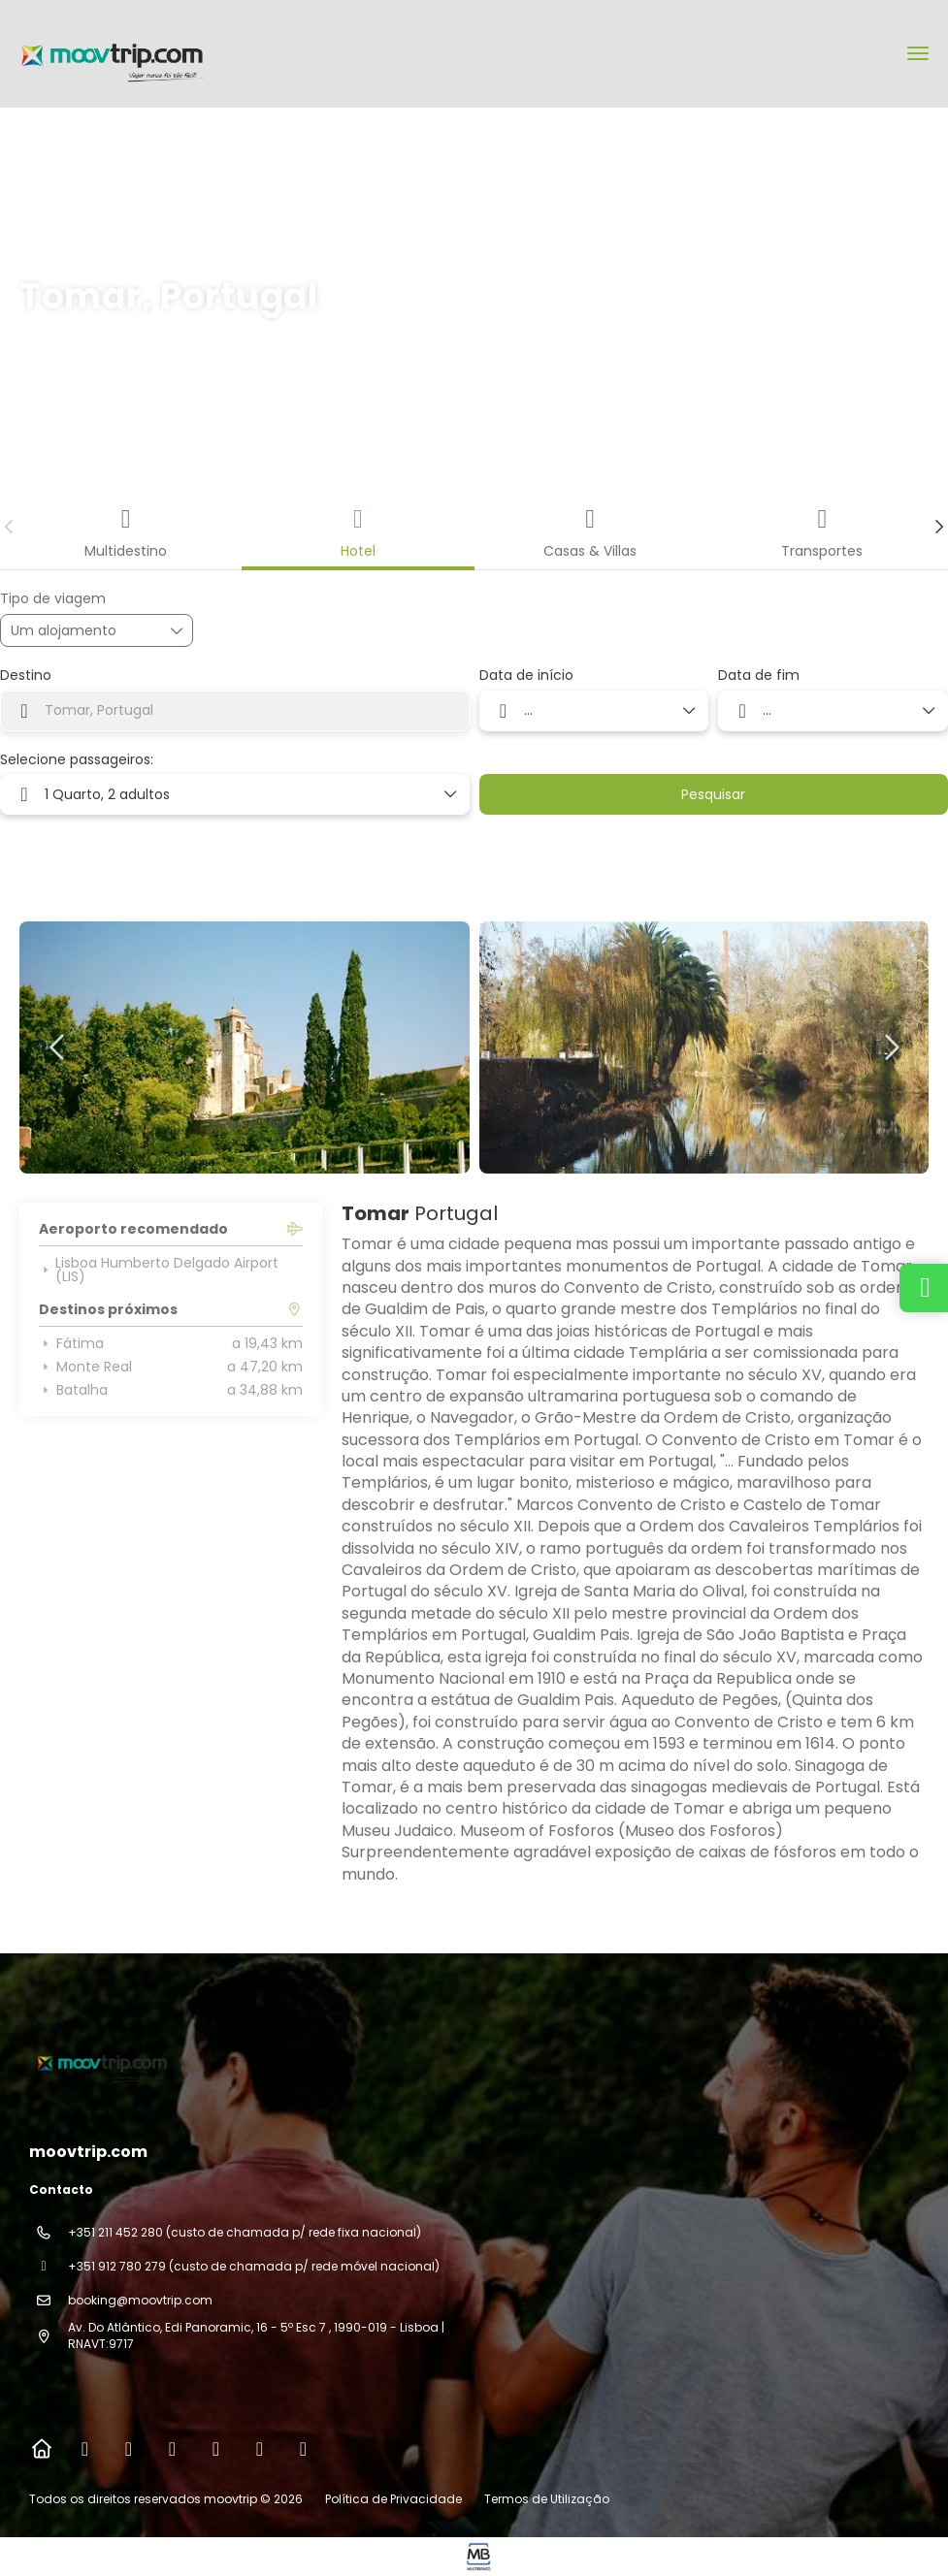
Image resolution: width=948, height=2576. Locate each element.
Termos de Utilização (545, 2499)
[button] (9, 526)
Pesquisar (713, 794)
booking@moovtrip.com (140, 2300)
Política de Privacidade (393, 2499)
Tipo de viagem (53, 599)
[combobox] (235, 711)
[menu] (918, 53)
